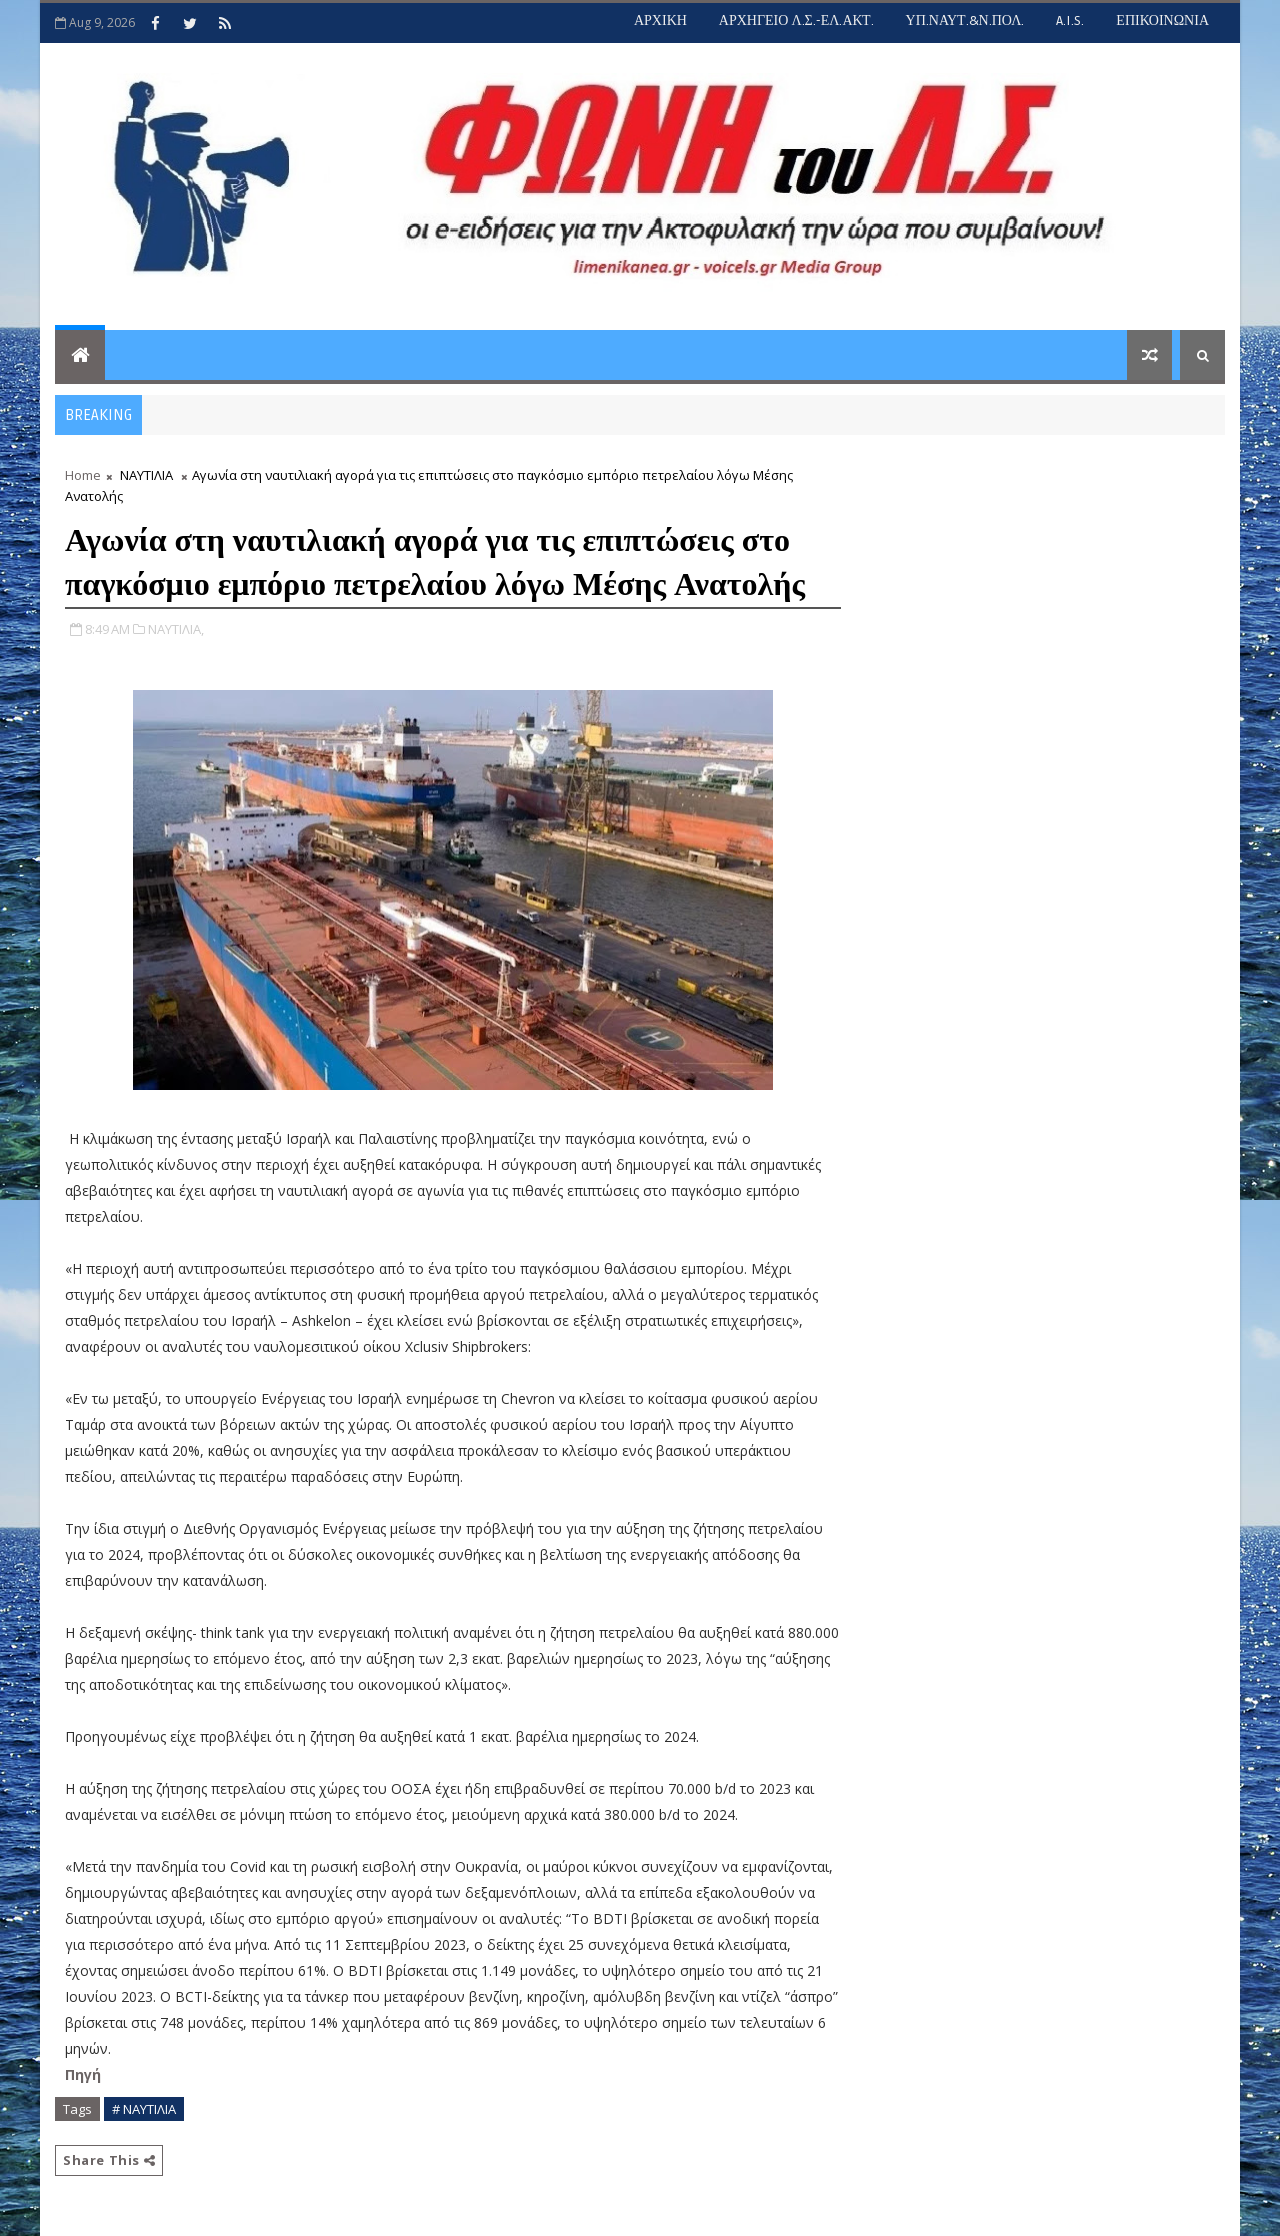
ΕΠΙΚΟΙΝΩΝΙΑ (1162, 20)
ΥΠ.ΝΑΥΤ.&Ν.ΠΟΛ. (965, 20)
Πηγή (85, 2074)
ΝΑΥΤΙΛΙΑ (146, 475)
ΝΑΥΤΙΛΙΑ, (176, 629)
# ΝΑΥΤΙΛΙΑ (144, 2109)
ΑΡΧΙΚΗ (660, 20)
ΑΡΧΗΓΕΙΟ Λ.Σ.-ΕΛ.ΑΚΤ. (796, 20)
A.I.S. (1070, 20)
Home (83, 475)
